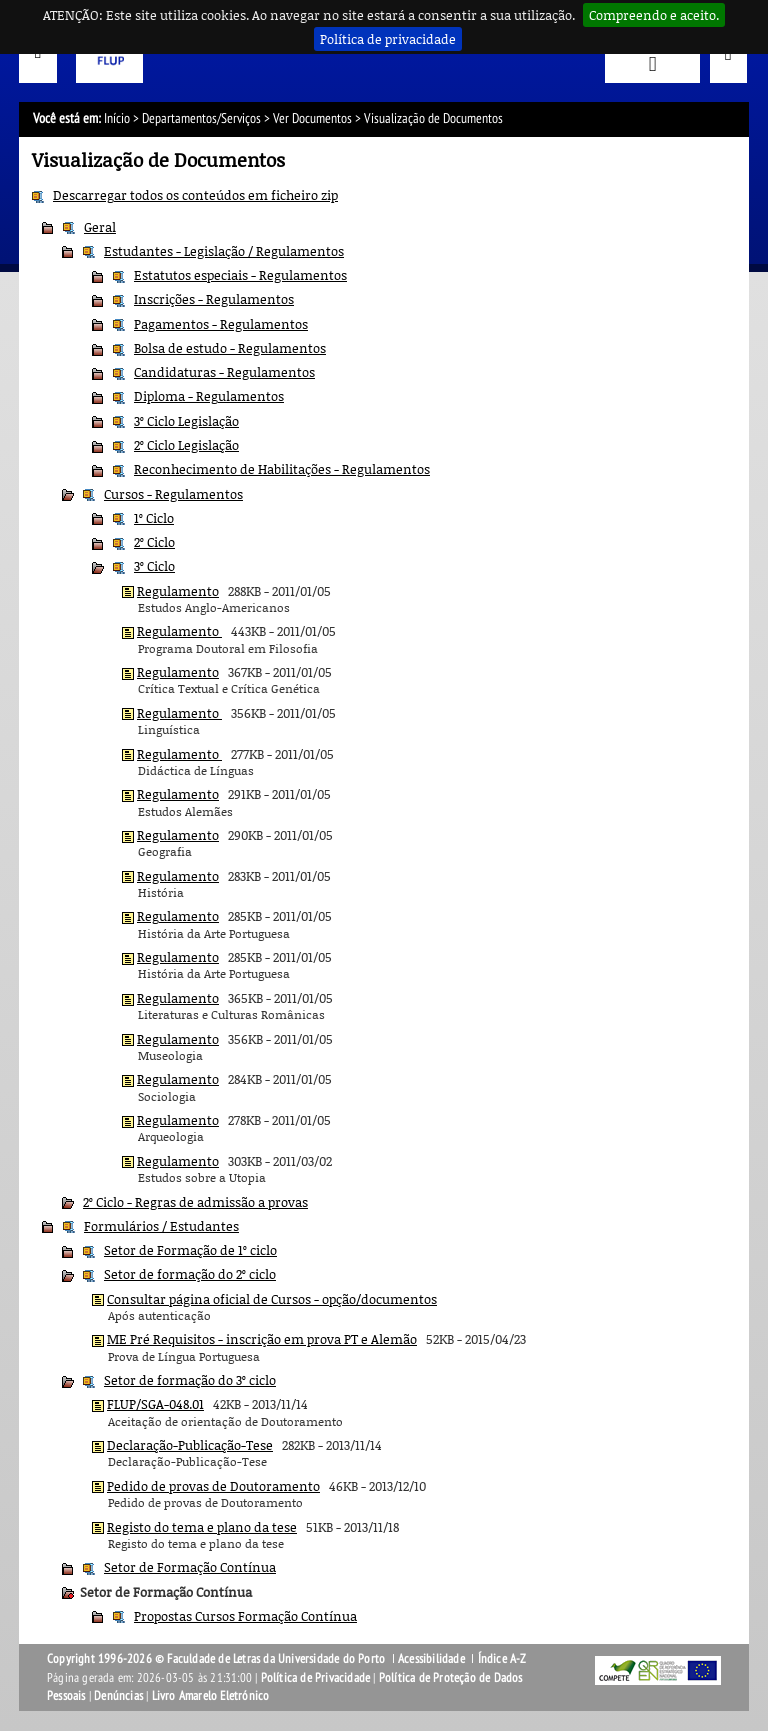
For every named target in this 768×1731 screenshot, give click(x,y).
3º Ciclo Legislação (186, 421)
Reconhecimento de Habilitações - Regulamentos (282, 469)
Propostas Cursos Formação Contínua (245, 1616)
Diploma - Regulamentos (209, 396)
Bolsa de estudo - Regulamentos (230, 348)
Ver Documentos (312, 118)
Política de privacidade (388, 39)
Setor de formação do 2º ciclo (190, 1274)
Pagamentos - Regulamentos (221, 324)
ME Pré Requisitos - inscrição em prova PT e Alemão (262, 1339)
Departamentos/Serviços (201, 118)
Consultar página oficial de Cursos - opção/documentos (272, 1299)
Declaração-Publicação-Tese (190, 1445)
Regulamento (178, 591)
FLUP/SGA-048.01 (155, 1404)
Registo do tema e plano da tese (202, 1527)
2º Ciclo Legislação (186, 445)
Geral (100, 227)
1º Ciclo (154, 518)
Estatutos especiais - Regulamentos (240, 275)
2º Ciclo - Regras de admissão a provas (195, 1202)
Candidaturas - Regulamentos (224, 372)
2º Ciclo (154, 542)
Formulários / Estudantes (161, 1226)
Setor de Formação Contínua (190, 1567)
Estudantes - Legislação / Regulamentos (224, 251)
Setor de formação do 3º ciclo (190, 1380)
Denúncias (118, 1696)
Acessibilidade (431, 1659)
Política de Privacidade (316, 1678)
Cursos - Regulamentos (173, 494)
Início (117, 118)
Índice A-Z (502, 1659)
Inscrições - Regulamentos (214, 299)
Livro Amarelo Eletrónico (211, 1696)
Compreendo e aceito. (654, 15)
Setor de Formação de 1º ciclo (190, 1250)
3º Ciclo (154, 566)
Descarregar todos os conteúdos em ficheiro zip (195, 195)
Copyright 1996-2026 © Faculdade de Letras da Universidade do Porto (217, 1659)
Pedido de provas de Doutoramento (213, 1486)
